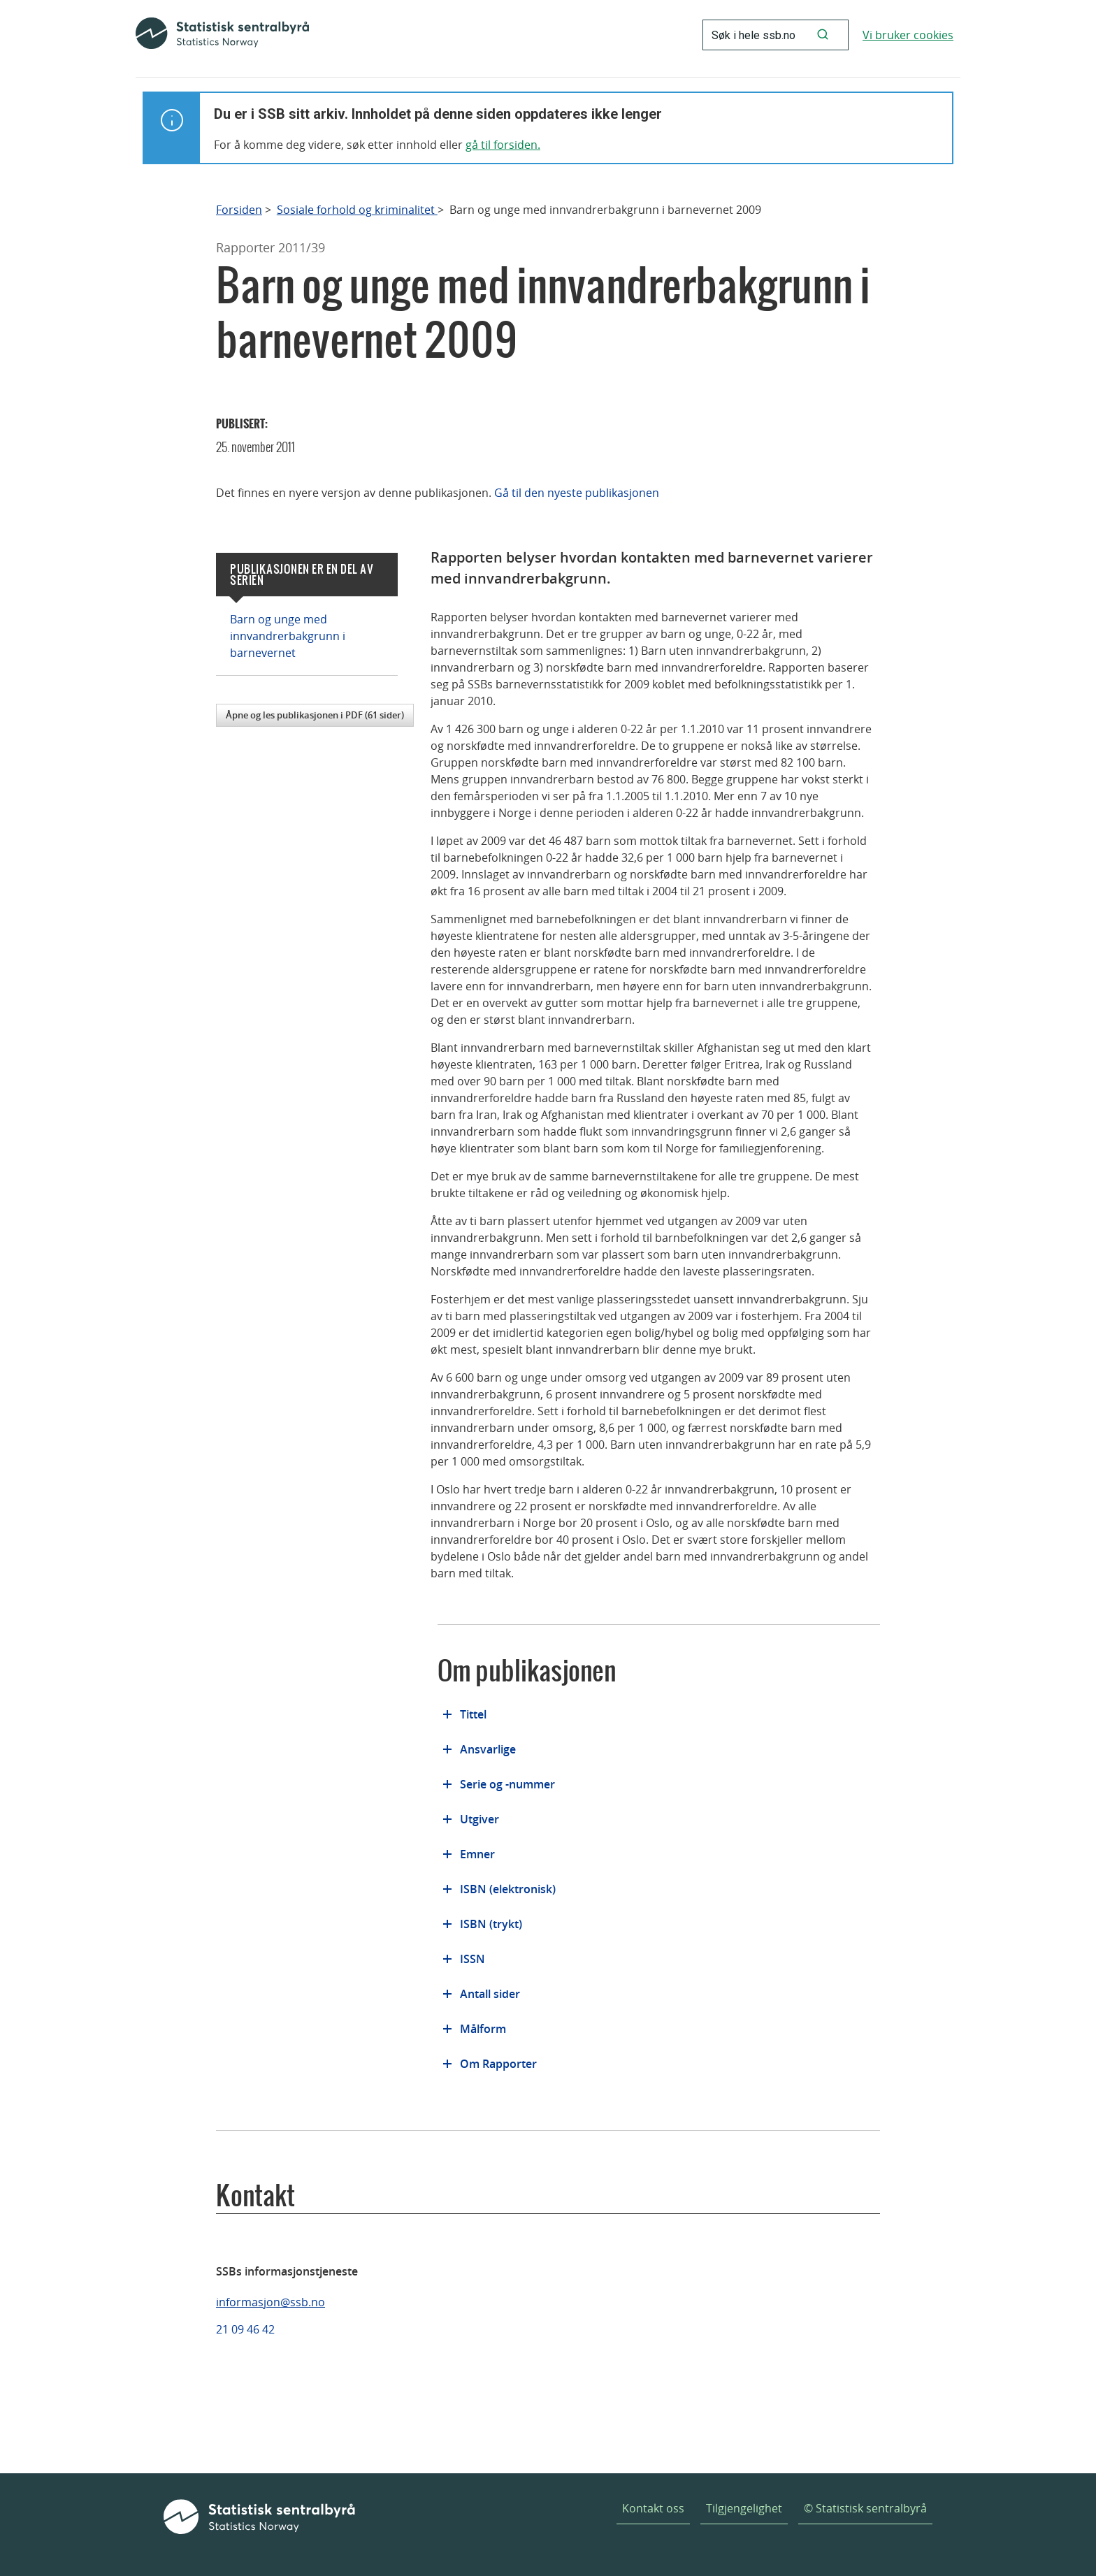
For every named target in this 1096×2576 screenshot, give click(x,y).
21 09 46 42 (245, 2329)
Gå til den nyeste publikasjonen (576, 492)
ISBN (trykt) (491, 1924)
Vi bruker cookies (908, 35)
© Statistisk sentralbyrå (865, 2508)
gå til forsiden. (503, 144)
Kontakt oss (653, 2508)
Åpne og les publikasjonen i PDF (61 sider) (315, 715)
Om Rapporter (498, 2063)
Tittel (473, 1714)
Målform (483, 2028)
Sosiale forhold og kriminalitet (357, 210)
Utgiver (479, 1819)
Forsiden (239, 210)
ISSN (472, 1959)
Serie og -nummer (507, 1784)
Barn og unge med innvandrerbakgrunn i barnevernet (287, 636)
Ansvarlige (488, 1749)
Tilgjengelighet (744, 2508)
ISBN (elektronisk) (508, 1889)
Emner (477, 1854)
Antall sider (490, 1994)
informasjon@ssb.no (270, 2302)
